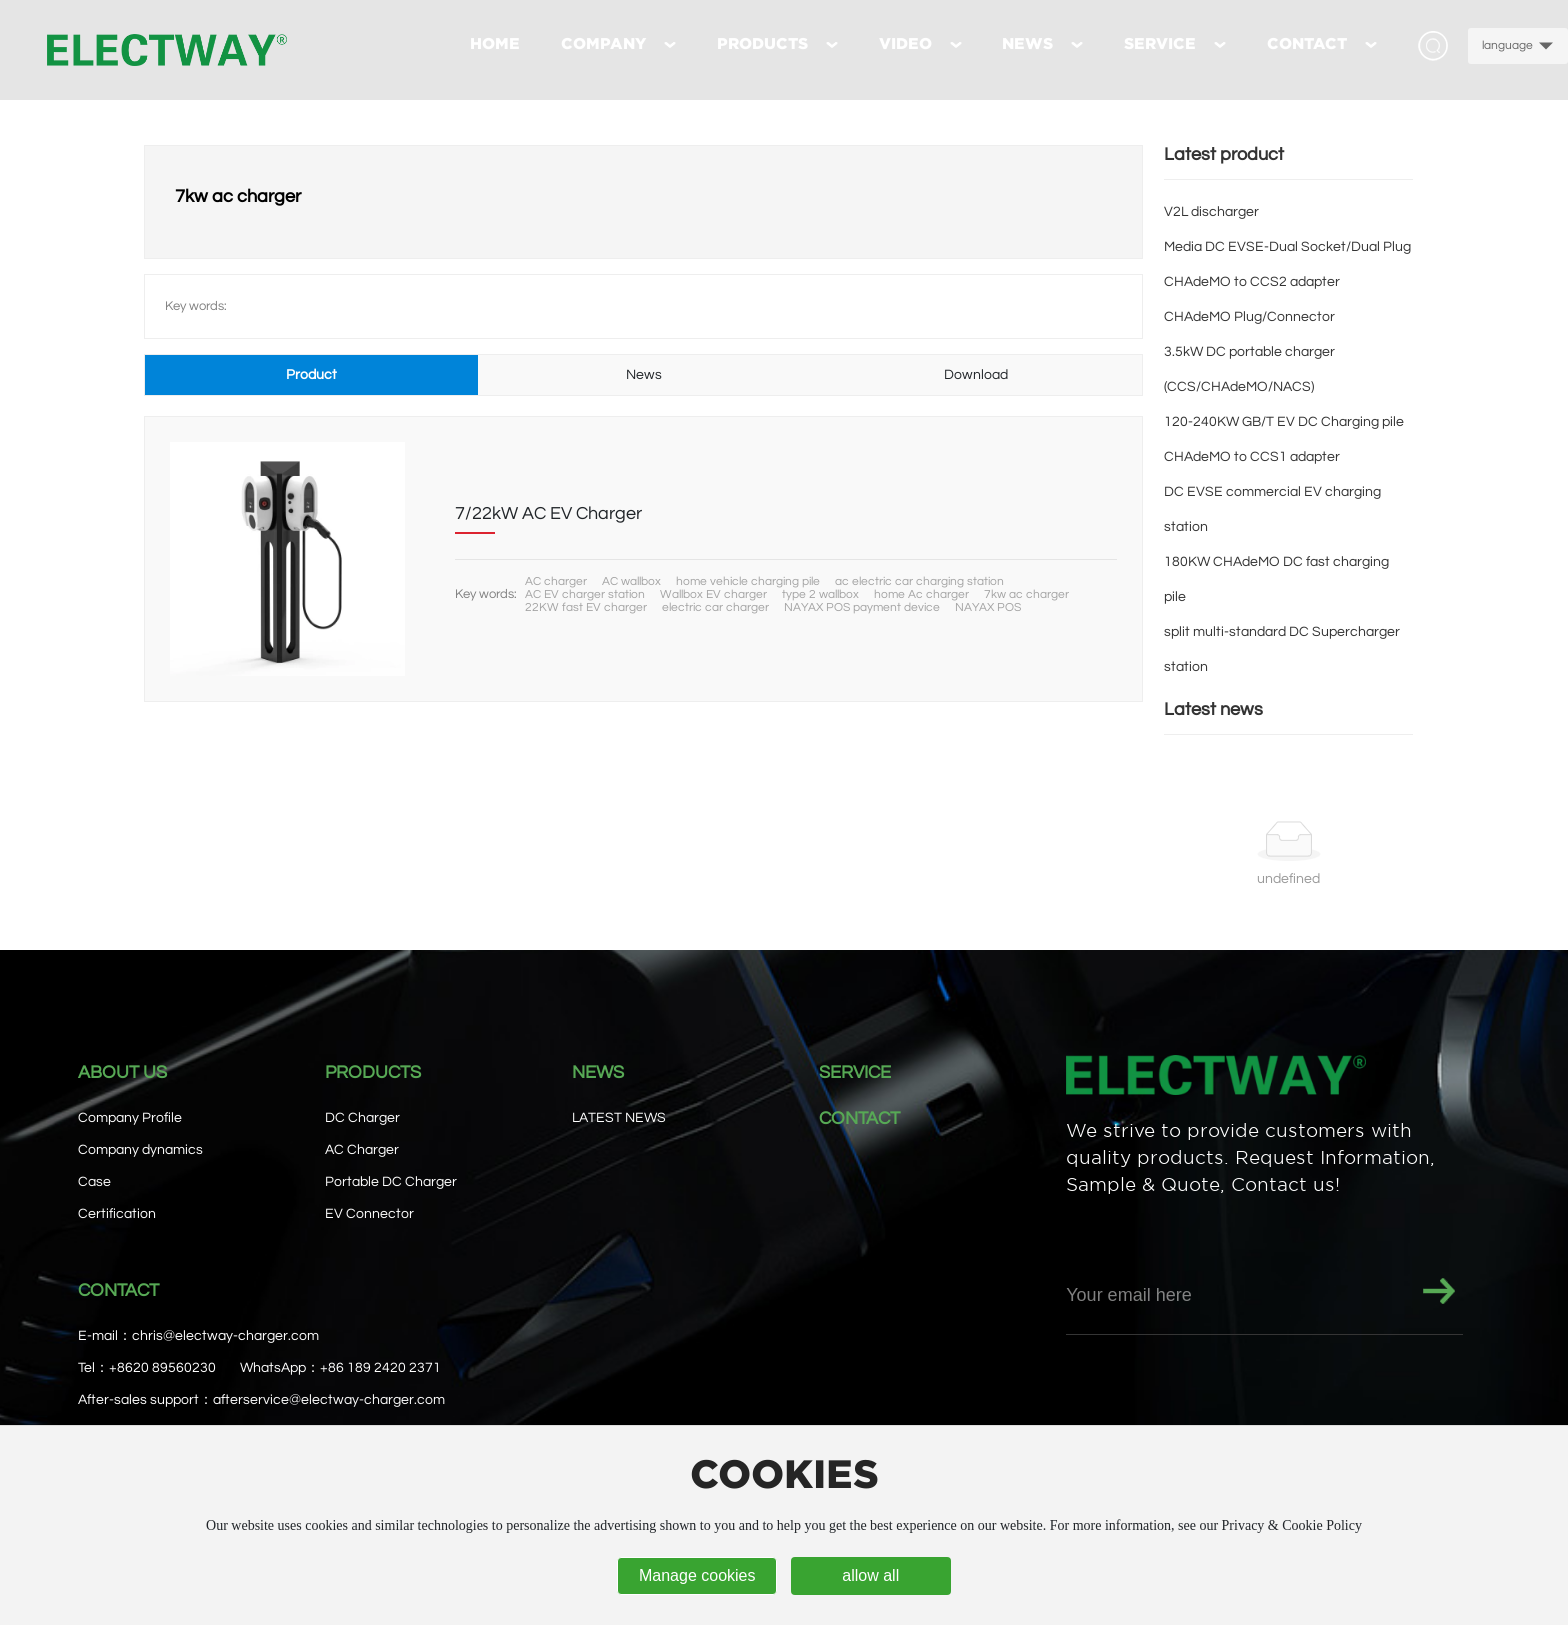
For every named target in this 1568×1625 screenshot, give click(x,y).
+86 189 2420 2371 (380, 1368)
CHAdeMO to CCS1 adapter (1252, 457)
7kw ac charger (1026, 594)
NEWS (598, 1072)
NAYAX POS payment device (862, 607)
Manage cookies (697, 1575)
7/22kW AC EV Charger (548, 513)
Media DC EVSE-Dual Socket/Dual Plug (1287, 247)
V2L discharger (1211, 212)
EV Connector (369, 1214)
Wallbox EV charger (713, 594)
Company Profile (130, 1118)
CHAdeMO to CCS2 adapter (1252, 282)
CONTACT (859, 1118)
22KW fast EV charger (586, 607)
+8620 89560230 (162, 1368)
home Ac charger (921, 594)
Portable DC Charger (391, 1182)
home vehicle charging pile (748, 581)
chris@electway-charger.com (225, 1336)
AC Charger (362, 1150)
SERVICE (855, 1072)
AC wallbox (631, 581)
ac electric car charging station (919, 581)
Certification (117, 1214)
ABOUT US (122, 1072)
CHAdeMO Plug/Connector (1249, 317)
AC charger (556, 581)
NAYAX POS (988, 607)
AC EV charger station (585, 594)
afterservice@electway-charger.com (329, 1400)
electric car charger (715, 607)
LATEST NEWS (619, 1118)
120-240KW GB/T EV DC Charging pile (1284, 422)
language (1507, 45)
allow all (870, 1575)
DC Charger (362, 1118)
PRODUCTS (373, 1072)
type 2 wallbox (820, 594)
